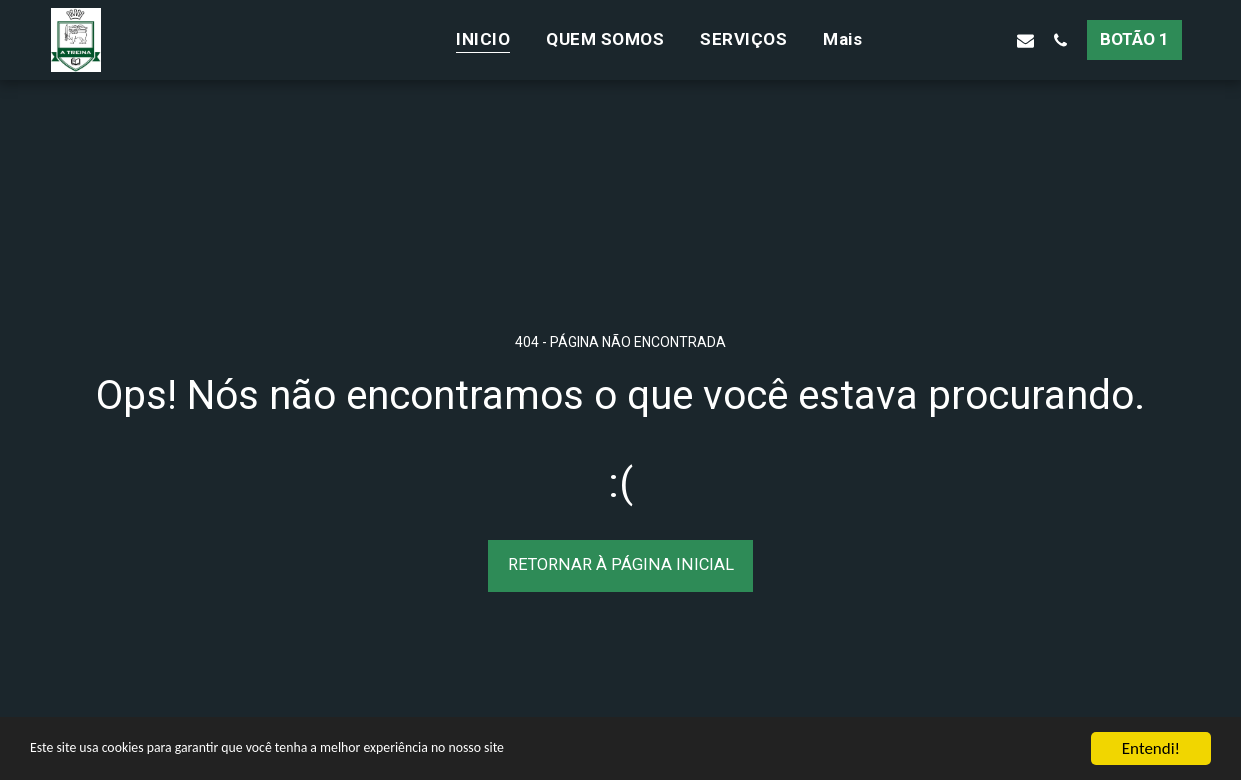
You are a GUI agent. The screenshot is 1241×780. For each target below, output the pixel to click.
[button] (920, 40)
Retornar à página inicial (621, 564)
